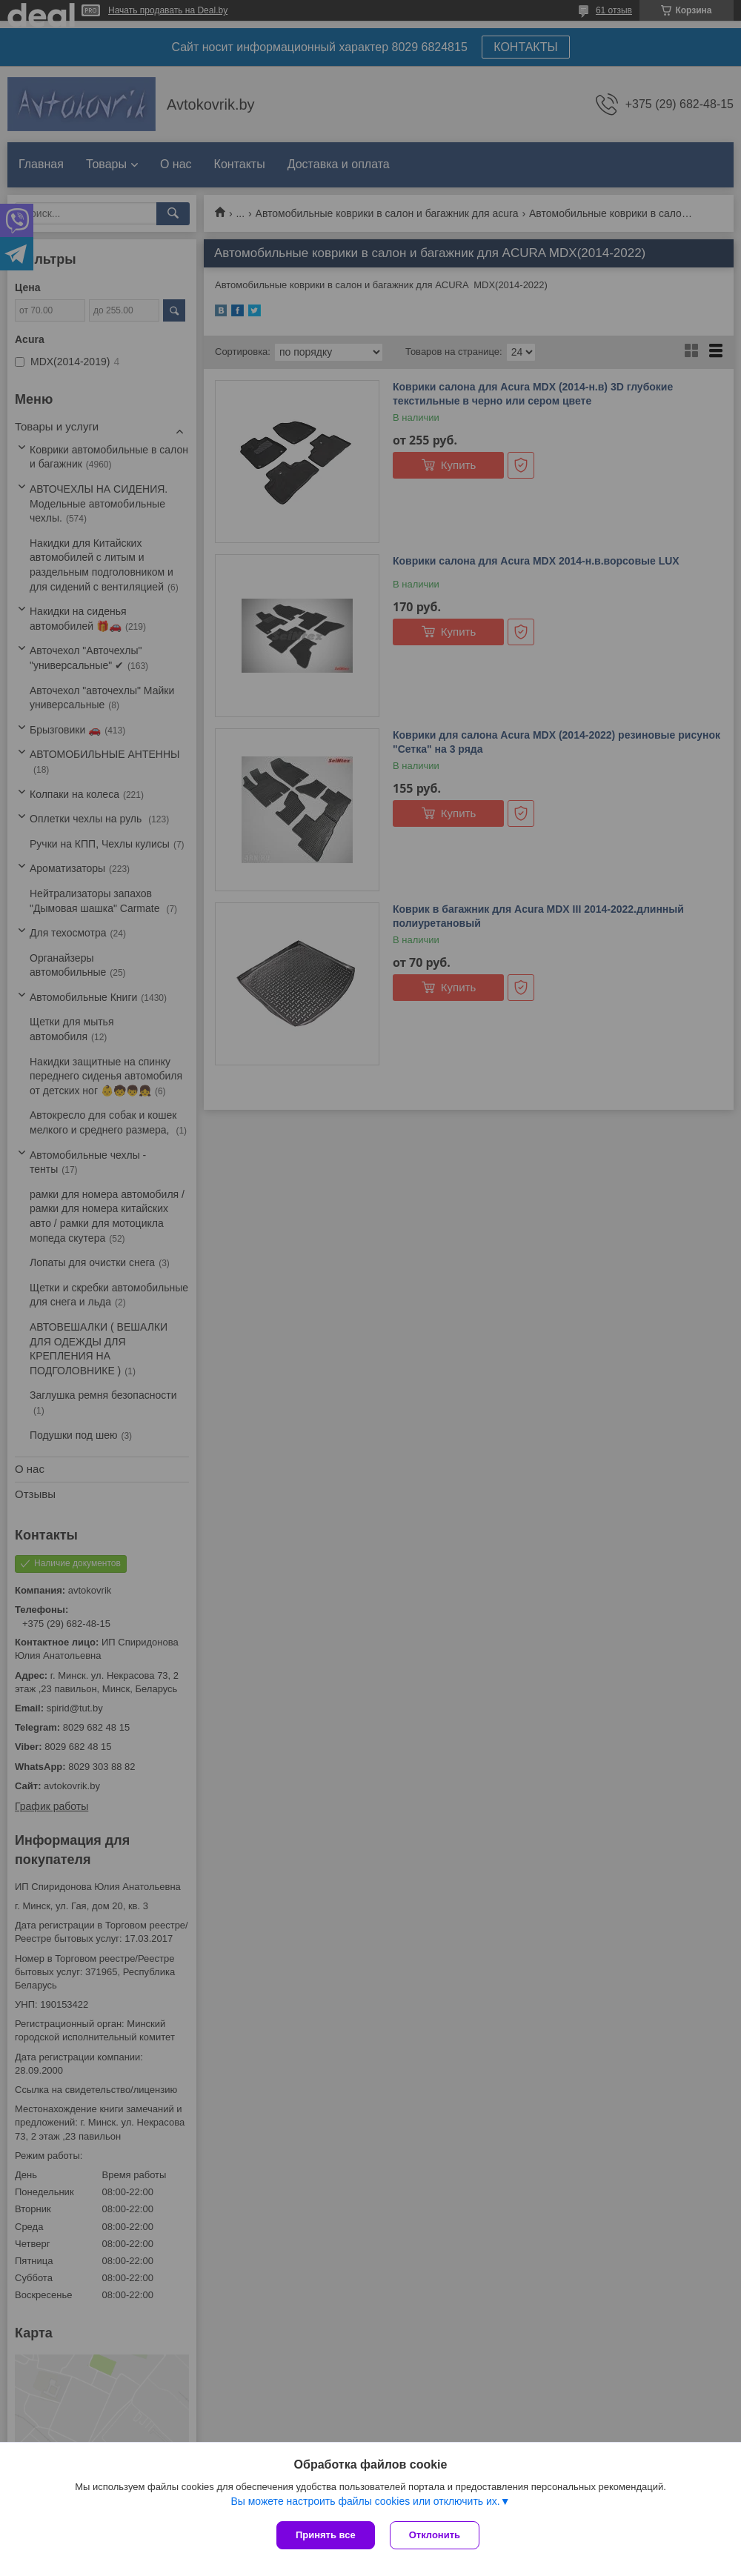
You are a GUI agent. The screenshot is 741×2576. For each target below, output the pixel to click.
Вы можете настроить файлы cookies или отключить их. (364, 2501)
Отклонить (434, 2534)
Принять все (326, 2534)
